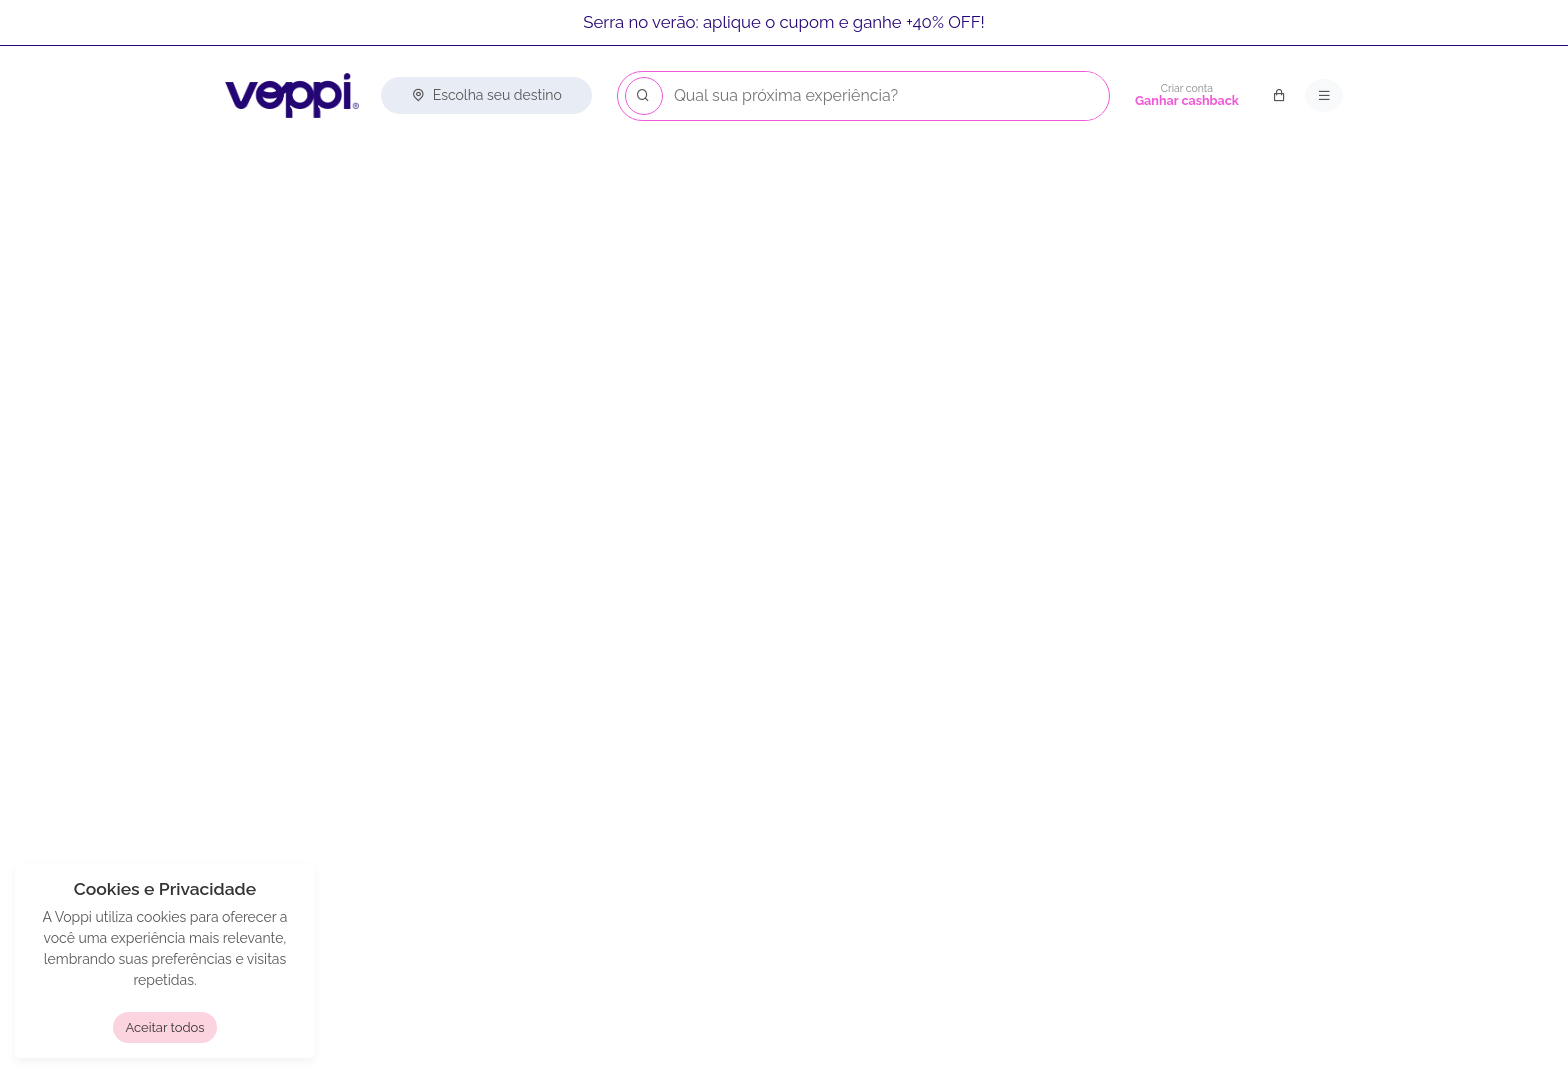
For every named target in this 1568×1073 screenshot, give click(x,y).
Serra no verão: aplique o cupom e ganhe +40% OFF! (784, 22)
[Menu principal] (1324, 96)
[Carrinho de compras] (1279, 96)
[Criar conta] (1187, 96)
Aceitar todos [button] (164, 1027)
